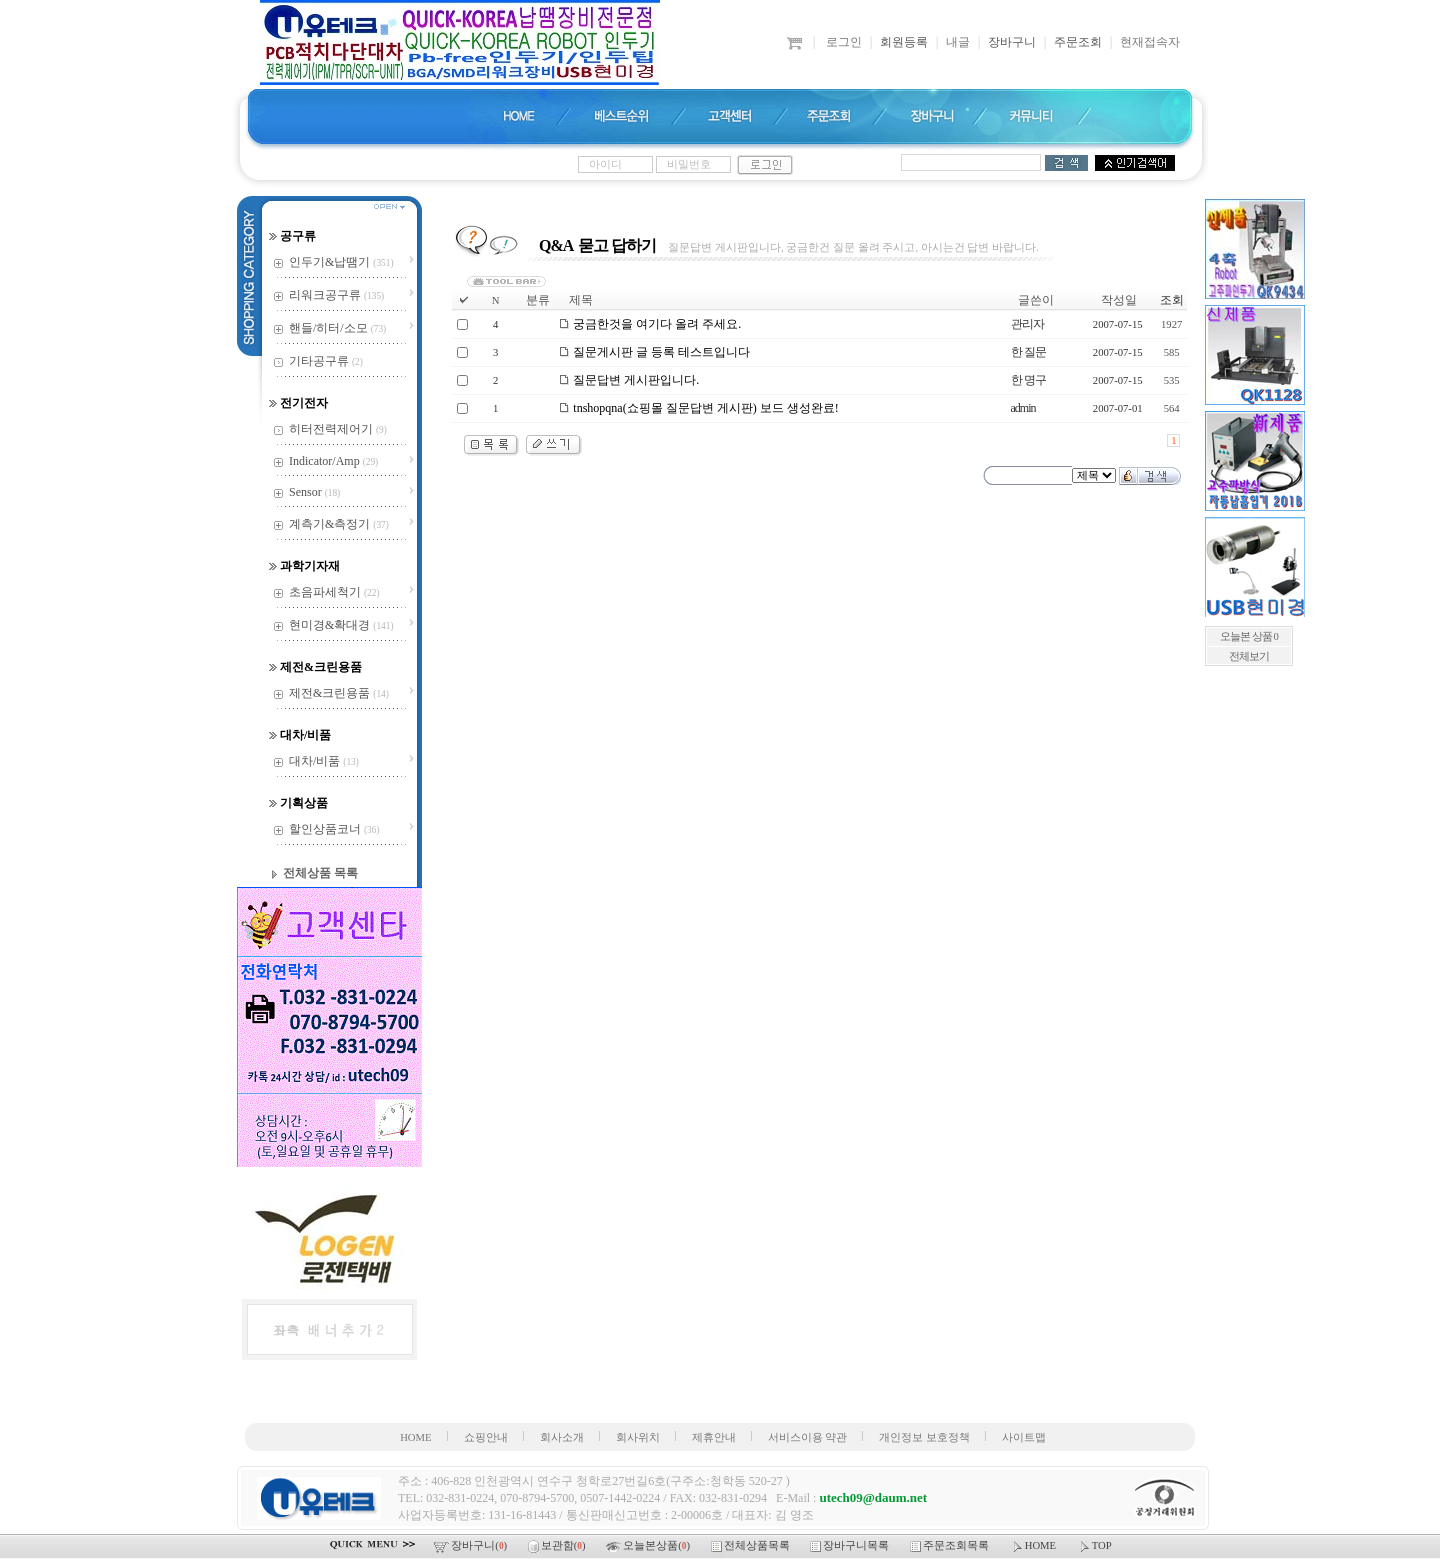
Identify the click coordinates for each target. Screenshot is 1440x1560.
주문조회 (1078, 42)
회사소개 (562, 1437)
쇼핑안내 (486, 1437)
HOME (415, 1437)
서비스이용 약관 (808, 1437)
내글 (958, 42)
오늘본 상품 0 (1249, 636)
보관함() (558, 1545)
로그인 (844, 42)
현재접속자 (1150, 42)
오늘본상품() (649, 1545)
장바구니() (471, 1545)
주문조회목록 (951, 1545)
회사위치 (638, 1437)
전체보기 (1249, 656)
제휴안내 (714, 1437)
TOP (1094, 1545)
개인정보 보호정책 (924, 1437)
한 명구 (1028, 380)
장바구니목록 (851, 1545)
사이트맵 (1024, 1437)
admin (1023, 408)
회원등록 (904, 42)
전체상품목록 (752, 1545)
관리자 (1027, 324)
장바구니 (1012, 42)
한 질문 (1028, 352)
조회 (1172, 300)
